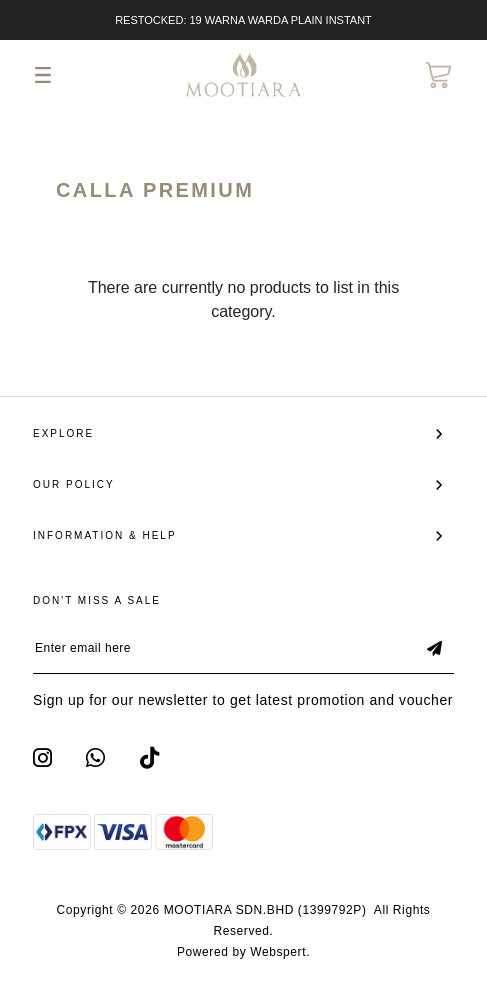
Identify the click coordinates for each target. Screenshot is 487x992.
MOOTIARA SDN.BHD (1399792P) (265, 910)
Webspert (278, 952)
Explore (63, 433)
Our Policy (74, 484)
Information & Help (105, 535)
